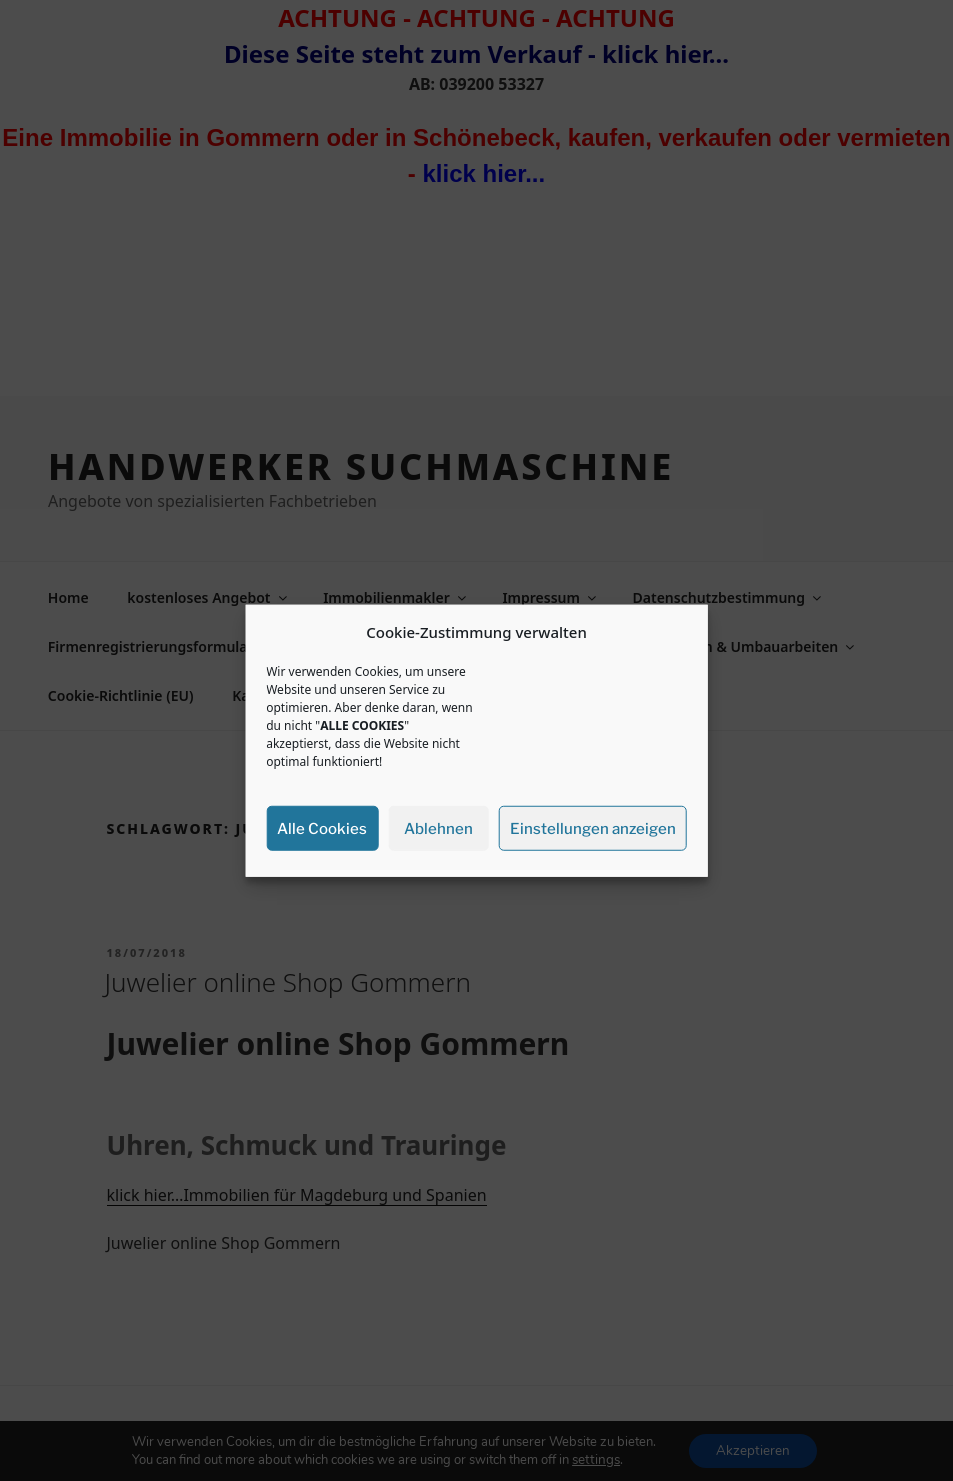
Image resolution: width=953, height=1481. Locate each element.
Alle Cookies (322, 828)
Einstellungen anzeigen (593, 828)
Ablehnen (438, 828)
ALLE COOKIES (362, 725)
